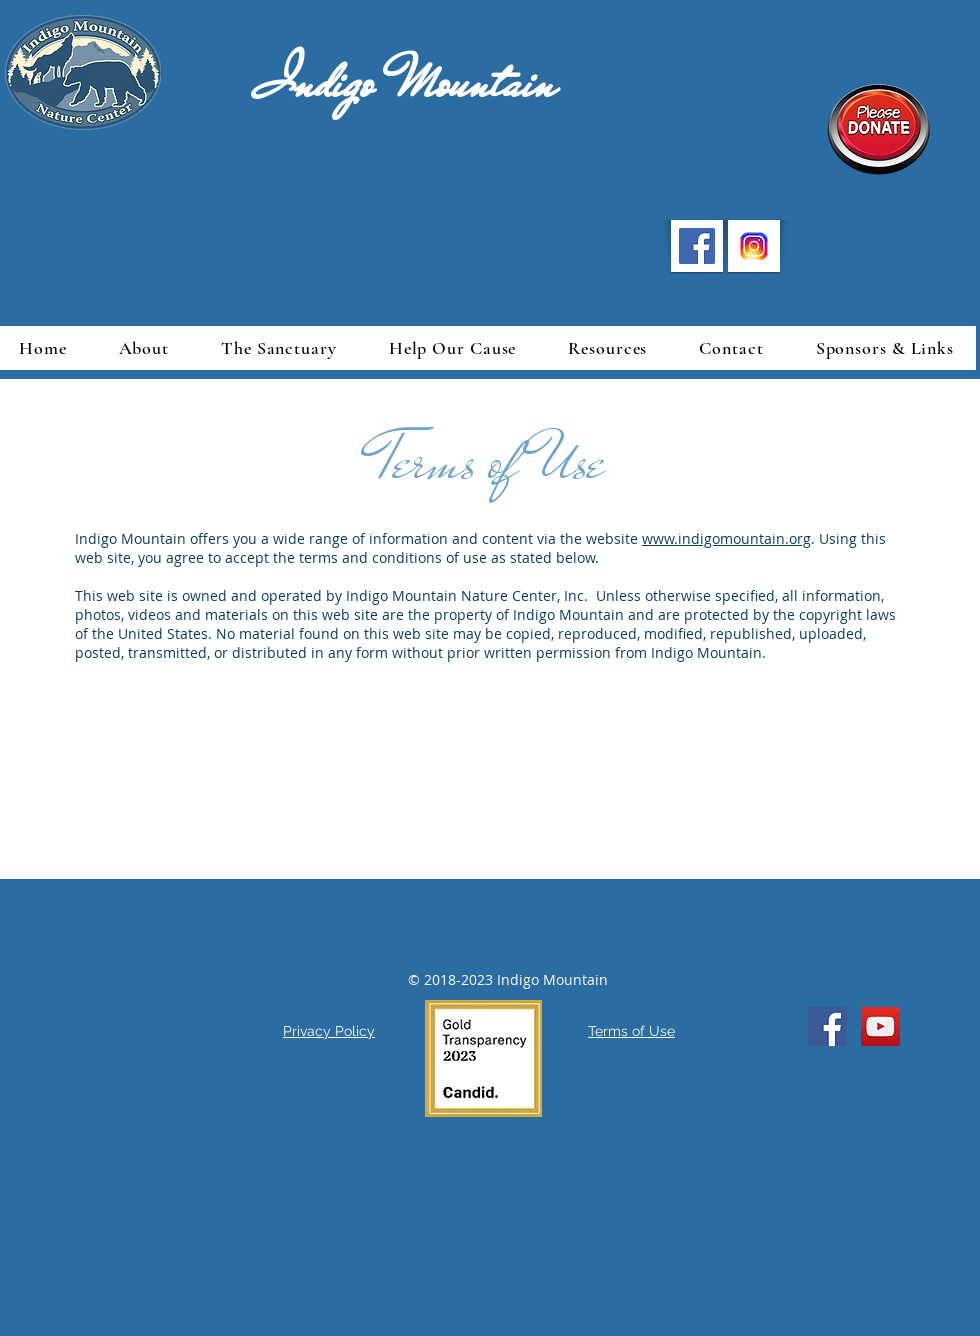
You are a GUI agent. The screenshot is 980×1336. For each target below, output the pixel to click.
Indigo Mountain (366, 82)
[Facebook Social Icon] (827, 1026)
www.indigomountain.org (726, 538)
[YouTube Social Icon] (880, 1026)
